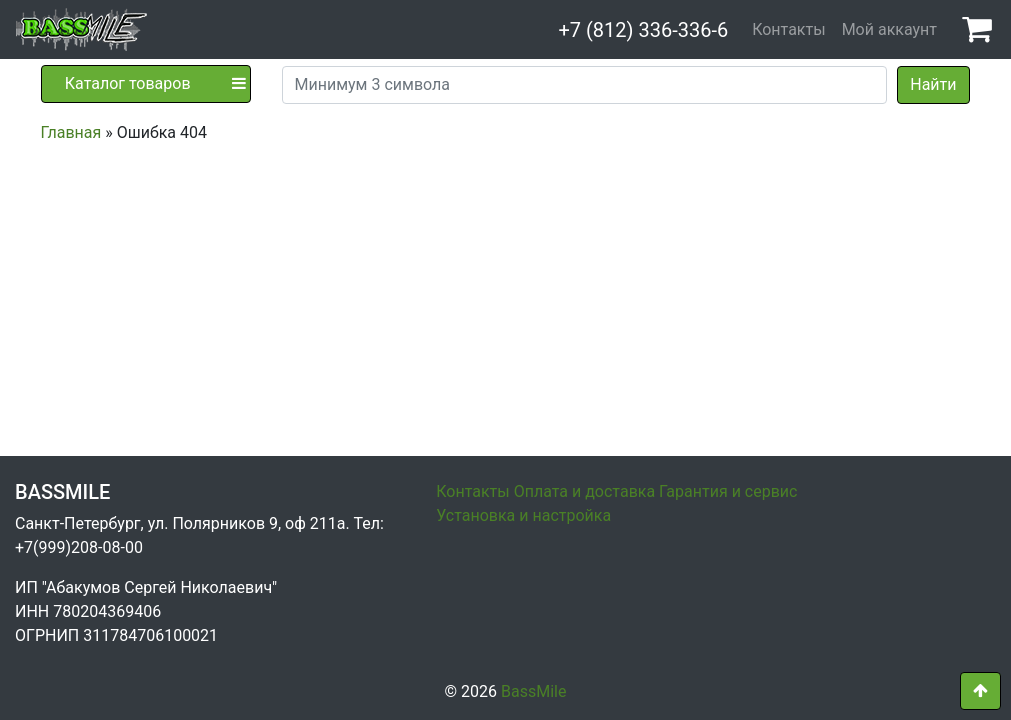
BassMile (533, 691)
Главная (71, 132)
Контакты (788, 29)
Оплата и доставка (584, 491)
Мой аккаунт (889, 29)
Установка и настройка (523, 515)
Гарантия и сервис (728, 491)
